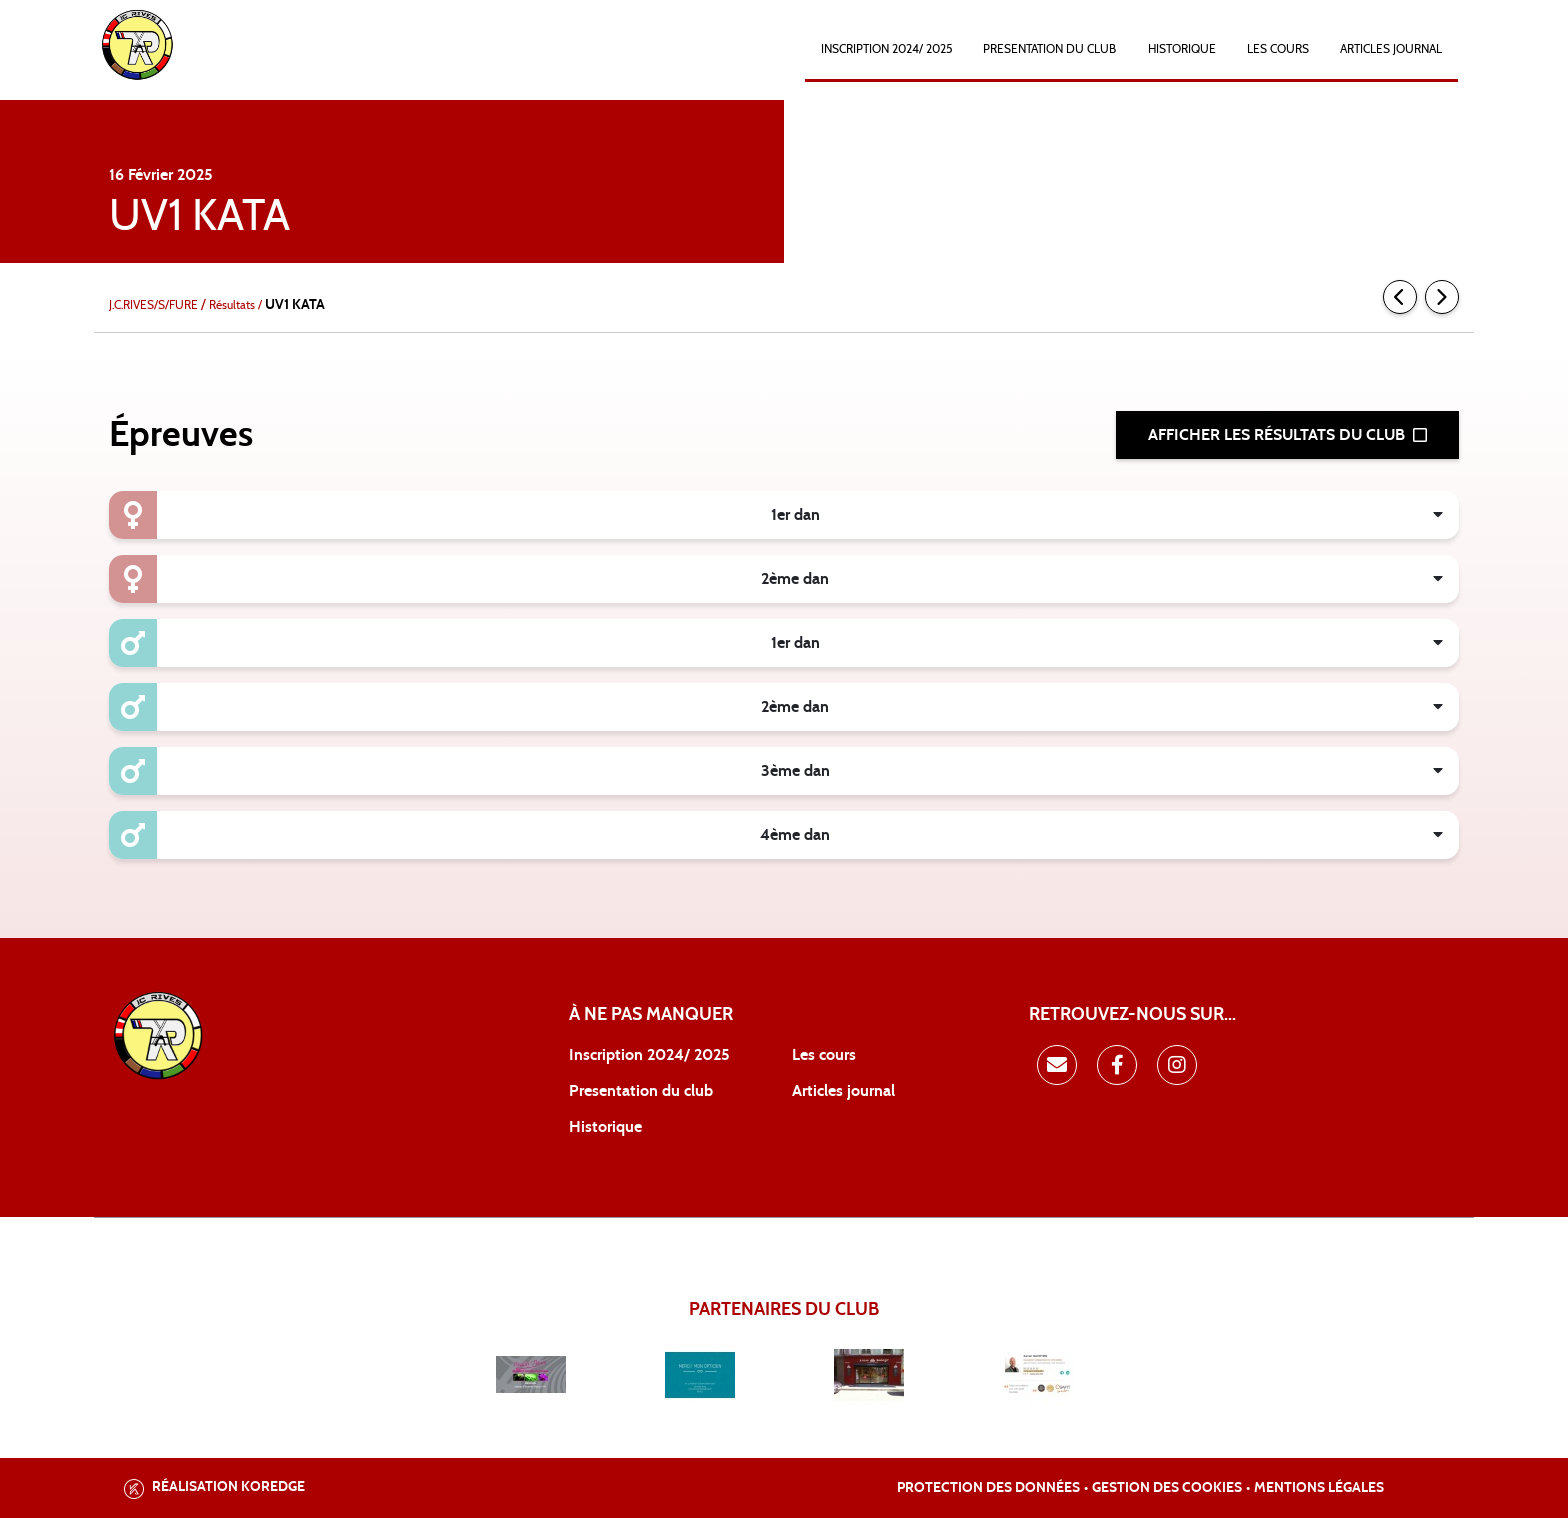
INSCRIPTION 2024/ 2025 (886, 49)
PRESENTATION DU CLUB (1049, 49)
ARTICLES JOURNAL (1391, 49)
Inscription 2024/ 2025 (649, 1055)
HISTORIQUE (1182, 49)
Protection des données (988, 1488)
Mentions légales (1319, 1488)
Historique (605, 1127)
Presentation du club (641, 1091)
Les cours (1278, 49)
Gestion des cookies (1167, 1488)
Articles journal (843, 1091)
